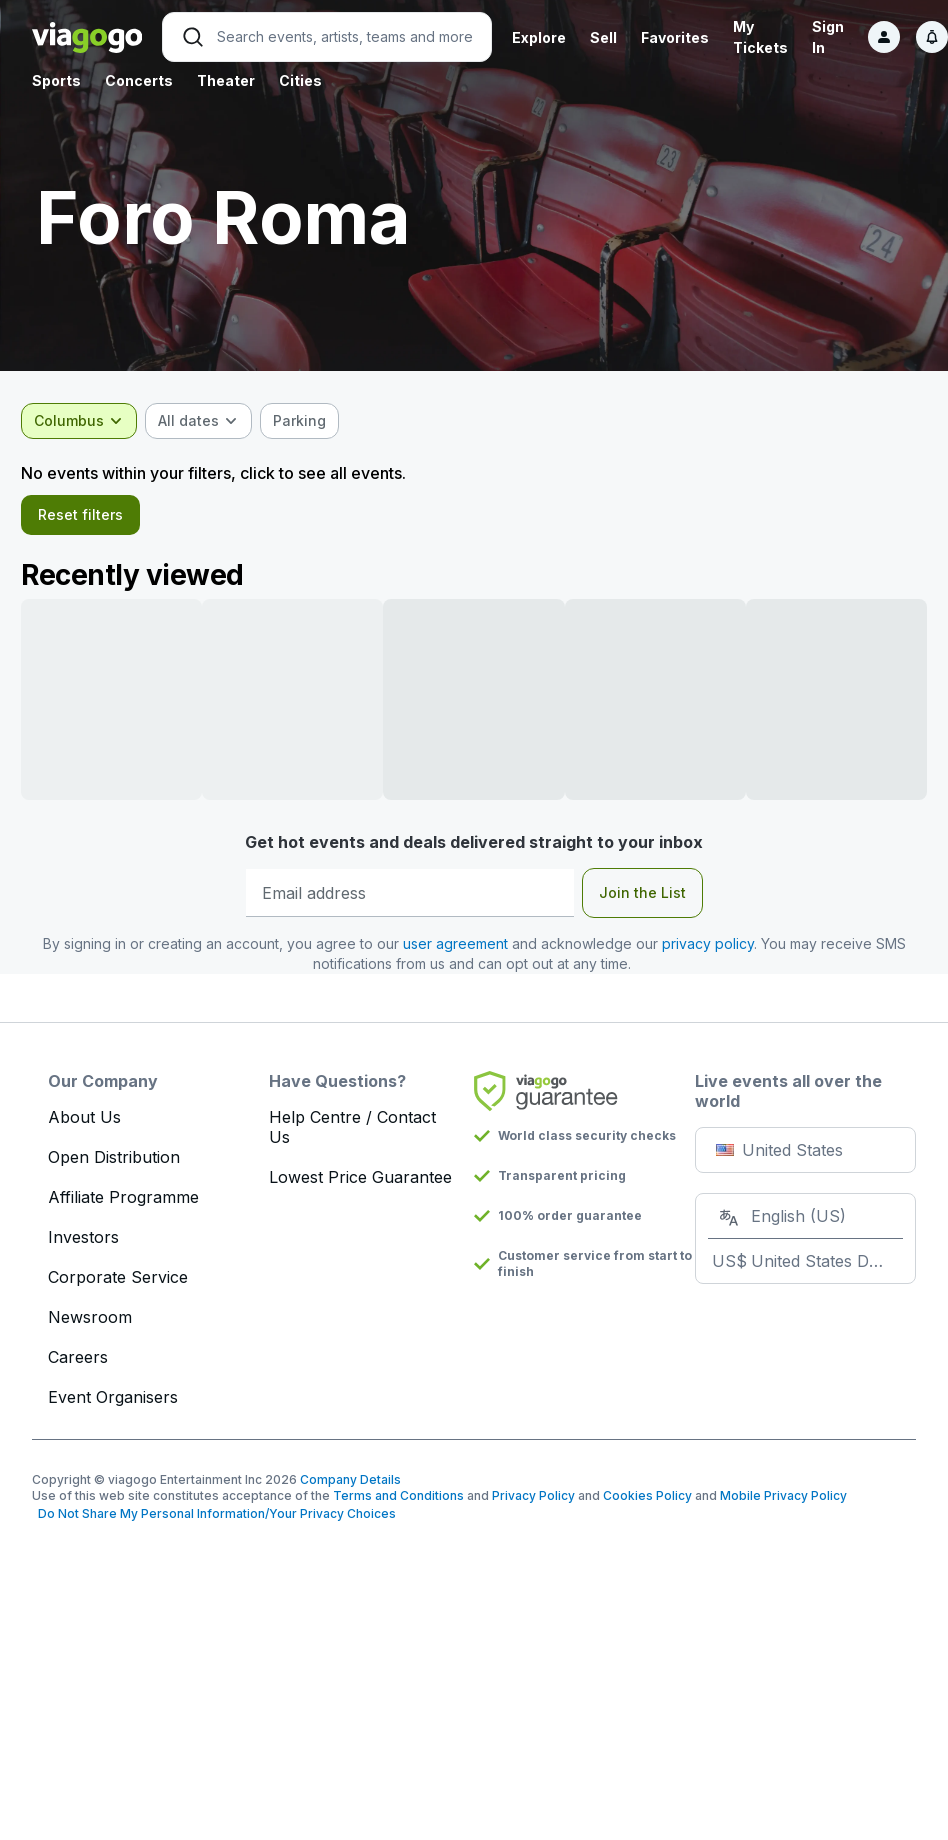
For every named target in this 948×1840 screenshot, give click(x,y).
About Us (84, 1125)
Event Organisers (113, 1405)
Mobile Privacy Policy (783, 1503)
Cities (300, 80)
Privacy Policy (533, 1503)
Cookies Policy (647, 1503)
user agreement (455, 951)
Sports (56, 80)
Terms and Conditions (398, 1503)
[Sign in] (884, 37)
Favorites (675, 37)
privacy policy (708, 951)
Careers (78, 1365)
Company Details (350, 1487)
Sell (603, 37)
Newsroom (90, 1325)
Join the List (642, 900)
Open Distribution (114, 1165)
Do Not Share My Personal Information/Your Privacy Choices (214, 1521)
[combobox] (90, 421)
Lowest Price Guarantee (360, 1185)
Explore (539, 37)
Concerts (139, 80)
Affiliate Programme (123, 1205)
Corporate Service (118, 1285)
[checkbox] (310, 421)
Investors (83, 1245)
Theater (226, 80)
